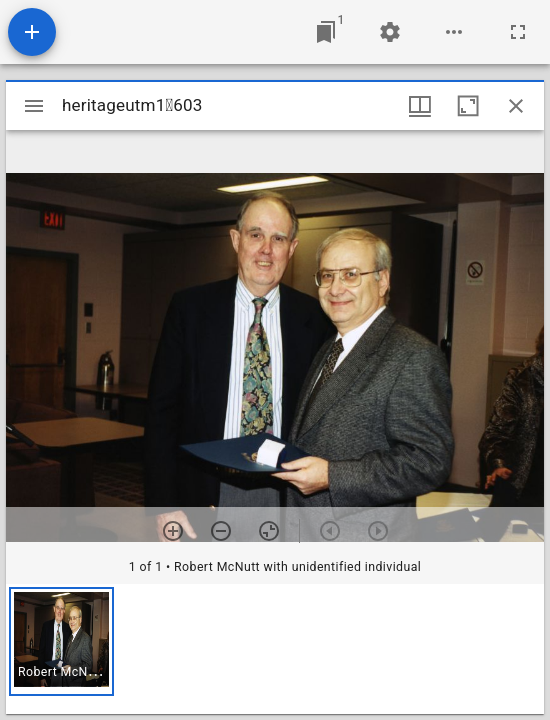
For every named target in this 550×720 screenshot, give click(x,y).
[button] (61, 641)
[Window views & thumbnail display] (420, 106)
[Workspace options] (454, 32)
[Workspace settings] (390, 32)
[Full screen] (518, 32)
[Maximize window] (468, 106)
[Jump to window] (326, 32)
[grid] (275, 649)
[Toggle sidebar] (34, 106)
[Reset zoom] (269, 531)
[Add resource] (32, 32)
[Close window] (516, 106)
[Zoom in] (173, 531)
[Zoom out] (221, 531)
